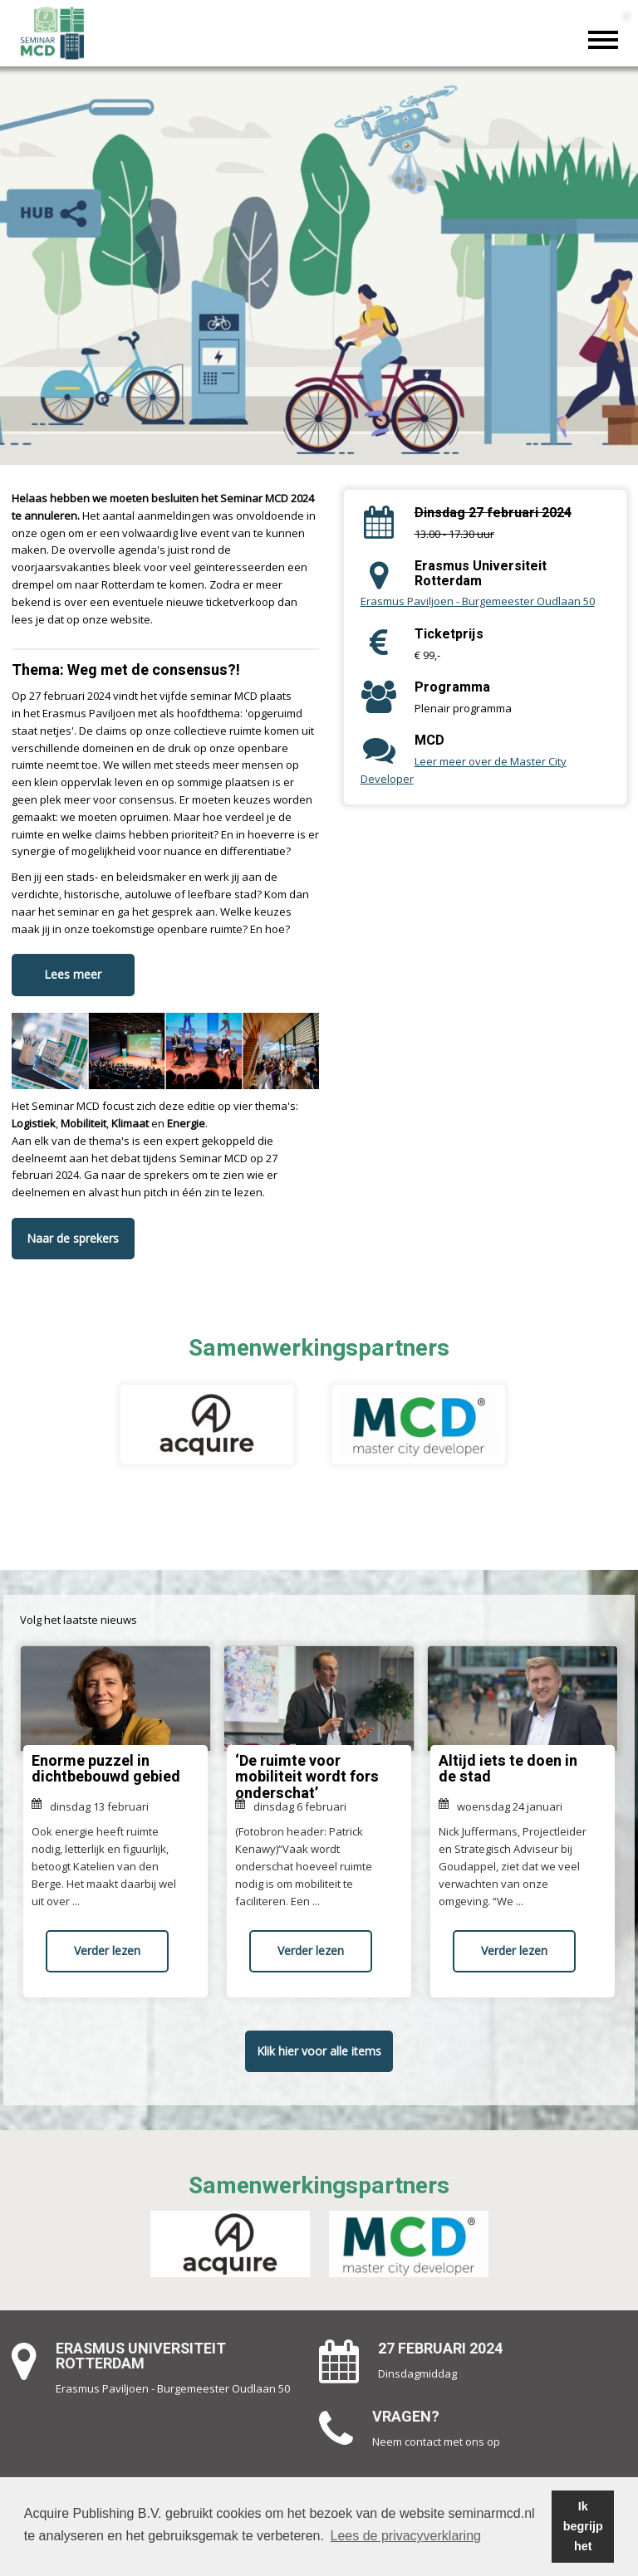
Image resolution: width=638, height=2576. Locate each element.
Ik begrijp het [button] (583, 2526)
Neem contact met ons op (436, 2441)
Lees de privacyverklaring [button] (406, 2536)
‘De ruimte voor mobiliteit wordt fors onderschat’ (307, 1778)
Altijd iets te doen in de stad (508, 1769)
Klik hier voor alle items (319, 2051)
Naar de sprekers (73, 1238)
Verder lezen (107, 1950)
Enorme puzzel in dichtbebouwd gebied (106, 1769)
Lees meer (72, 974)
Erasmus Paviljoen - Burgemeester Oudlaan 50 (478, 601)
